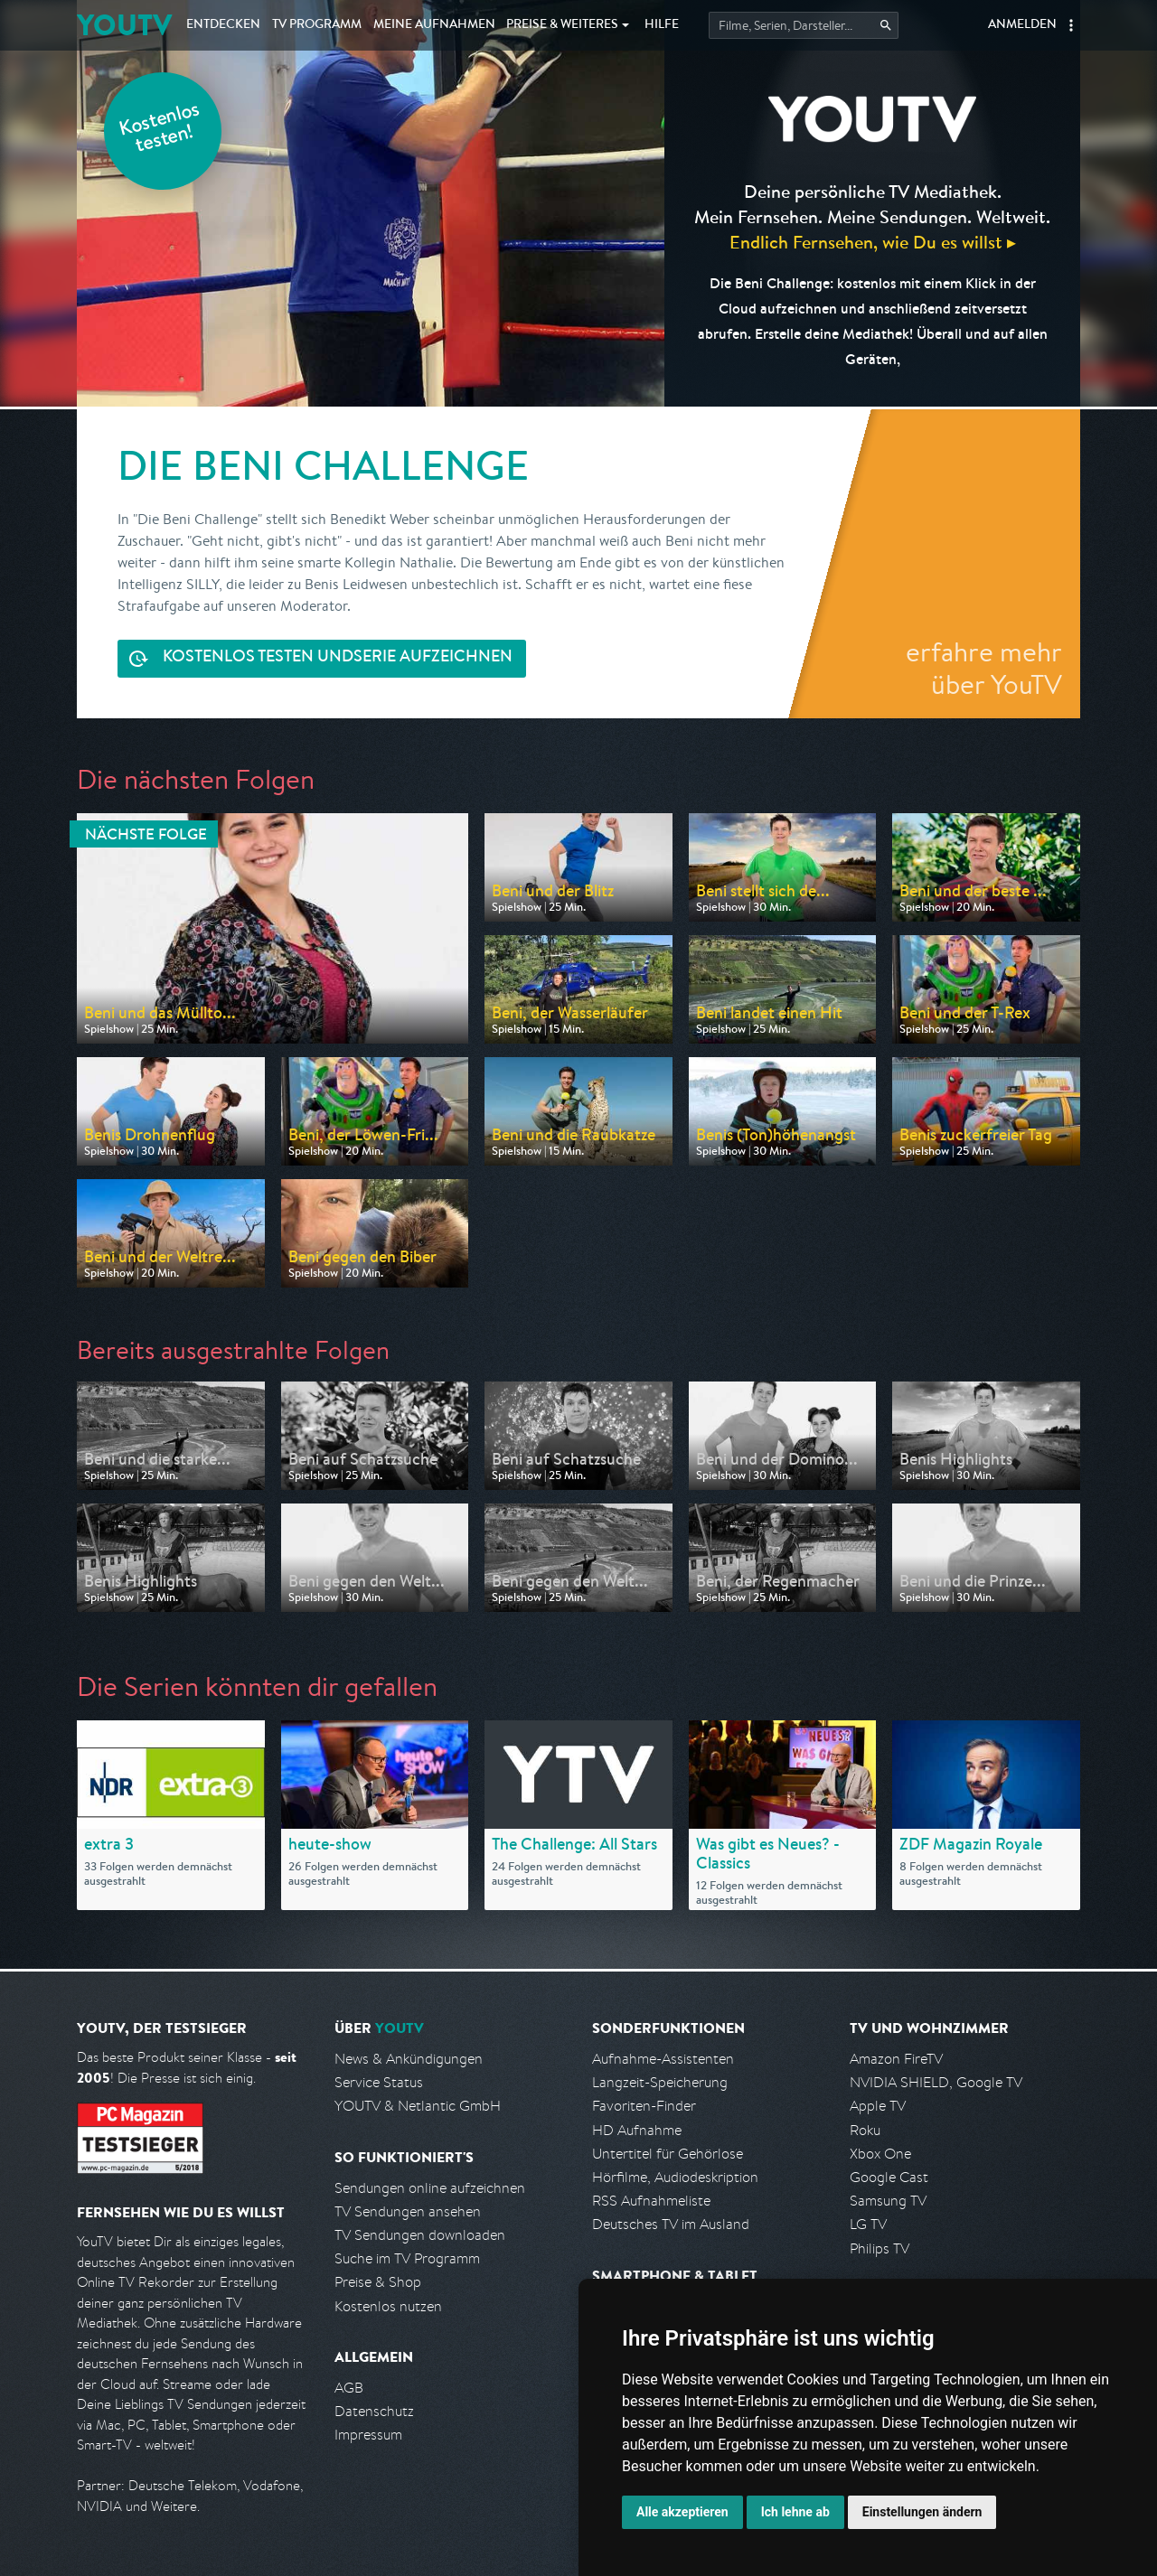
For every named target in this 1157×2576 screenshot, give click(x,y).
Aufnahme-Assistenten (663, 2058)
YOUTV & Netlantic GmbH (417, 2105)
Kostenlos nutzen (388, 2306)
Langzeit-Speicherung (660, 2082)
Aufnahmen (434, 25)
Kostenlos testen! (160, 129)
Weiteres (562, 25)
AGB (348, 2387)
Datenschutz (374, 2411)
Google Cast (889, 2177)
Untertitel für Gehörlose (667, 2153)
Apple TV (878, 2105)
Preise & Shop (377, 2281)
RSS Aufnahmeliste (651, 2200)
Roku (865, 2130)
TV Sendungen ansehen (407, 2211)
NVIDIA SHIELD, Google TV (936, 2082)
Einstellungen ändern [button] (922, 2512)
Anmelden (1022, 25)
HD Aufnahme (637, 2130)
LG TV (868, 2224)
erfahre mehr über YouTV (984, 667)
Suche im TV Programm (407, 2258)
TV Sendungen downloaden (419, 2234)
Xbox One (880, 2153)
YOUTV (124, 25)
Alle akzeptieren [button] (682, 2512)
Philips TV (879, 2248)
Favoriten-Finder (644, 2105)
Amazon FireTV (896, 2058)
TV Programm (317, 25)
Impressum (368, 2434)
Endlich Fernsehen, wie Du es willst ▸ (872, 241)
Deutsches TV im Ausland (670, 2224)
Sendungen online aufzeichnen (429, 2187)
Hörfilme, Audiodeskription (675, 2177)
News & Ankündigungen (408, 2058)
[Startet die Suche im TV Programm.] (803, 25)
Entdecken (223, 25)
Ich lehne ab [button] (795, 2512)
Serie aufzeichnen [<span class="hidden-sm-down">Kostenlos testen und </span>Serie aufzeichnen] (338, 658)
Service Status (378, 2082)
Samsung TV (888, 2200)
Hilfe (661, 25)
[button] (1071, 25)
